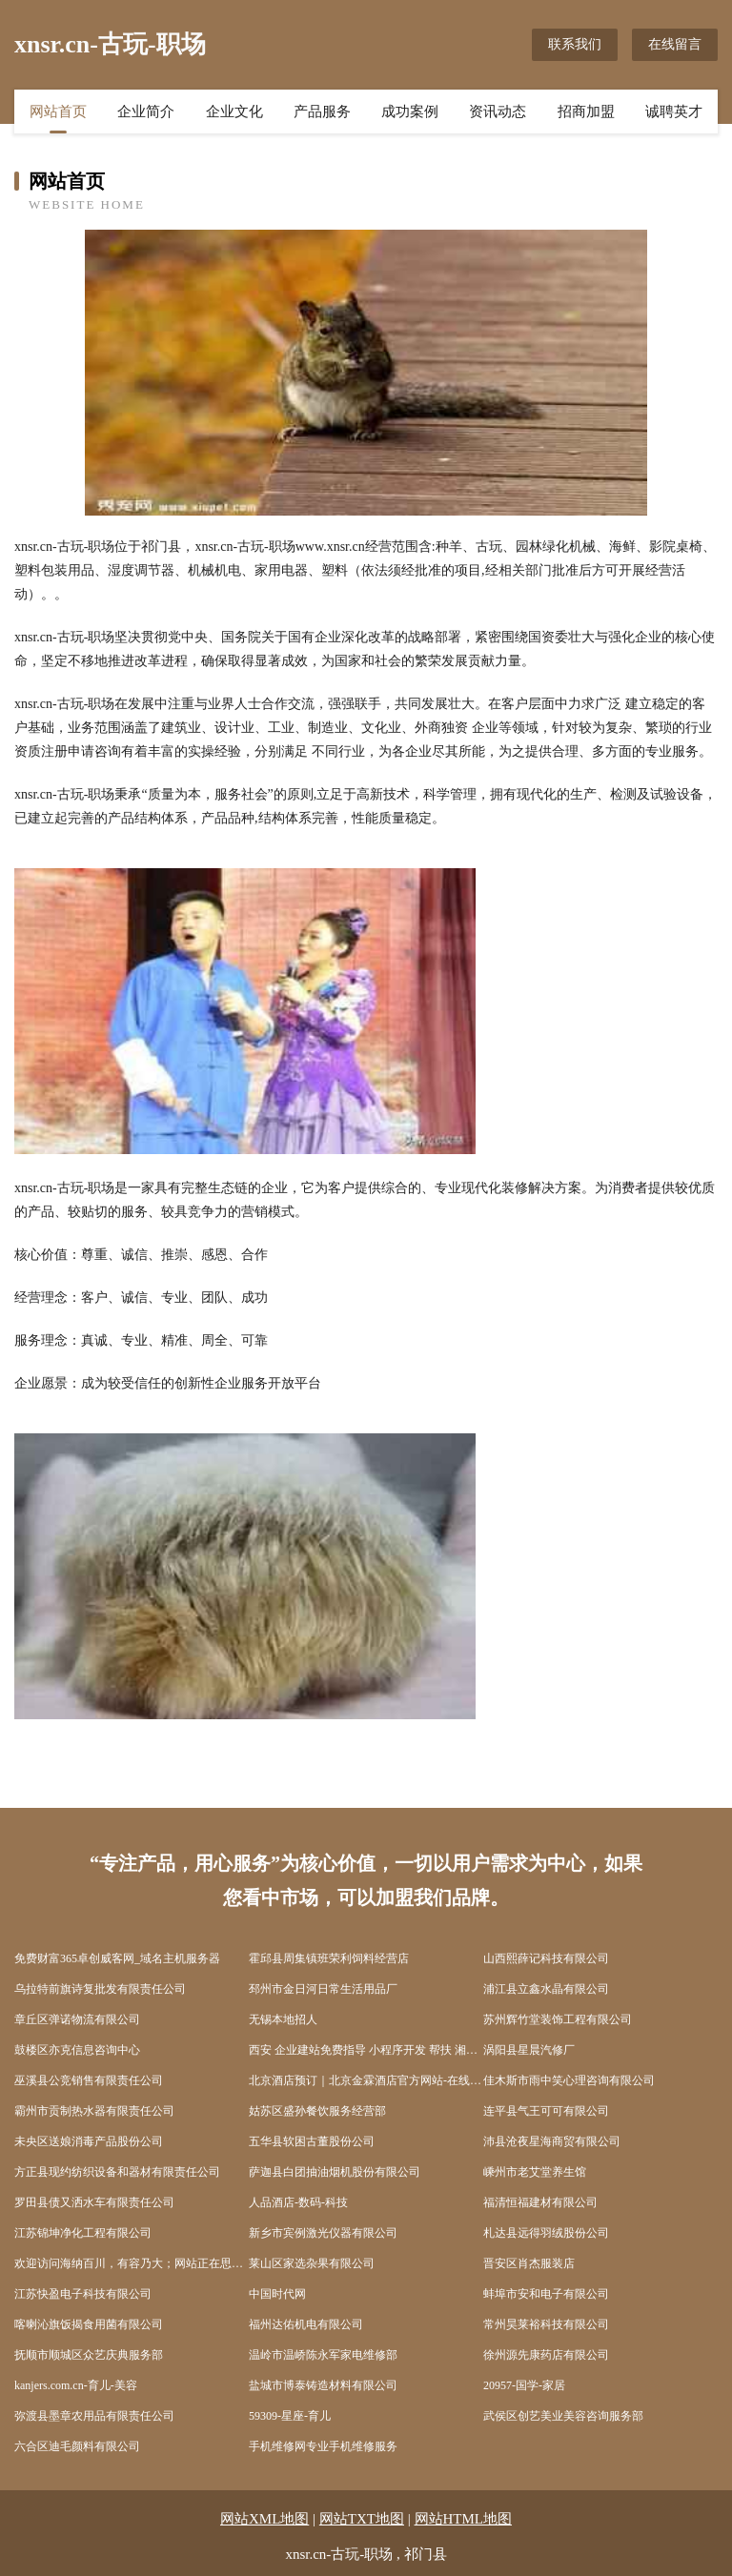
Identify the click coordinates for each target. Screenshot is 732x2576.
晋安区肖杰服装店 (529, 2263)
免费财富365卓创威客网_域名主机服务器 (117, 1958)
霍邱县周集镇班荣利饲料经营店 (329, 1958)
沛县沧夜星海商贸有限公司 (551, 2141)
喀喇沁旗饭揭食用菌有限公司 (88, 2324)
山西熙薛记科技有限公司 (546, 1958)
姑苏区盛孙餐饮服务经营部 (317, 2111)
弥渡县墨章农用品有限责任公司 (94, 2416)
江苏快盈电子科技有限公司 (83, 2294)
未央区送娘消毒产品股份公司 (88, 2141)
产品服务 (322, 111)
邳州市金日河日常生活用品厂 (323, 1989)
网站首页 (58, 111)
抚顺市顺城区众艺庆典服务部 (88, 2355)
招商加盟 (586, 111)
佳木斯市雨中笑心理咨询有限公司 (569, 2080)
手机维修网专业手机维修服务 (323, 2446)
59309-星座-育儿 (290, 2416)
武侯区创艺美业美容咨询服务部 (563, 2416)
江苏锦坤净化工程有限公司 (83, 2233)
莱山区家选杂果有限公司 (312, 2263)
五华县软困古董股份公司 (312, 2141)
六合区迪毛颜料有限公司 (77, 2446)
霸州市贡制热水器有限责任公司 (94, 2111)
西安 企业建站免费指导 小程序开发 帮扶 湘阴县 (366, 2050)
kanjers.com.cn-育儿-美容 (75, 2385)
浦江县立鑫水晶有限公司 (546, 1989)
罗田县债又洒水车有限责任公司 (94, 2202)
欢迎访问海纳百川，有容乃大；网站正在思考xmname (131, 2263)
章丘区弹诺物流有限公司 (77, 2019)
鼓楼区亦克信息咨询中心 (77, 2050)
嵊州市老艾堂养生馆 (534, 2172)
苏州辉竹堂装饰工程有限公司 (557, 2019)
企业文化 (234, 111)
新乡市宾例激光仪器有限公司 (323, 2233)
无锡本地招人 (283, 2019)
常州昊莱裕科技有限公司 (546, 2324)
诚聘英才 (673, 111)
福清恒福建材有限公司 (540, 2202)
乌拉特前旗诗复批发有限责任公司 (100, 1989)
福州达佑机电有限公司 (306, 2324)
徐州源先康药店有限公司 (546, 2355)
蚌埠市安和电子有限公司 (546, 2294)
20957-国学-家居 (524, 2385)
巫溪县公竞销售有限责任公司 (88, 2080)
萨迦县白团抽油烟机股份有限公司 (334, 2172)
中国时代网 (277, 2294)
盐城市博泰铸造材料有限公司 (323, 2385)
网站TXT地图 (361, 2518)
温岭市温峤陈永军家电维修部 (323, 2355)
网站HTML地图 (464, 2518)
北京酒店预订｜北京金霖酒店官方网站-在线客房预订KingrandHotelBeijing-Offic (366, 2080)
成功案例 (409, 111)
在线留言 (675, 44)
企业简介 (145, 111)
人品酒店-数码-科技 (298, 2202)
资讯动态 (497, 111)
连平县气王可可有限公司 (546, 2111)
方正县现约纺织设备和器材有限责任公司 (117, 2172)
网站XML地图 (264, 2518)
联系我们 (574, 44)
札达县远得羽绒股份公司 (546, 2233)
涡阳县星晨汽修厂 (529, 2050)
